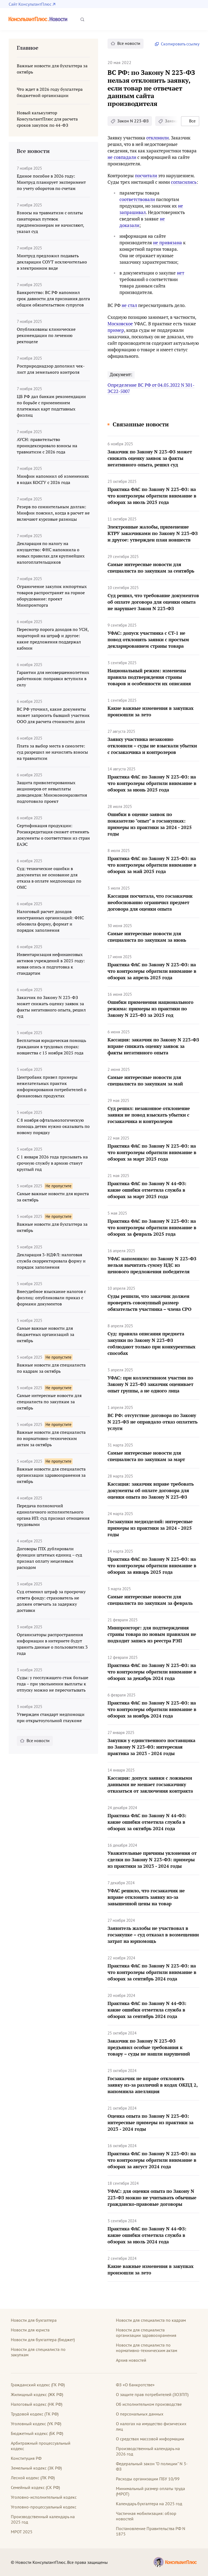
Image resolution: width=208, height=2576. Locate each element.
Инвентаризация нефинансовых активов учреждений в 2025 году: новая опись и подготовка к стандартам (51, 963)
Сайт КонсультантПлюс (30, 4)
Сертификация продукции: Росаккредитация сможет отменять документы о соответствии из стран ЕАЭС (53, 835)
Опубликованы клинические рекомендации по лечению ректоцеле (46, 335)
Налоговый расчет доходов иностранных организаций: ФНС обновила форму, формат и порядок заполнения (50, 920)
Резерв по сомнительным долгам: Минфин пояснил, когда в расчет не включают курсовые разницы (53, 513)
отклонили (157, 138)
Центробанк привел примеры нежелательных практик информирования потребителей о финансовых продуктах (51, 1086)
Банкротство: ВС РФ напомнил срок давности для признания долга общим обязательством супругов (53, 298)
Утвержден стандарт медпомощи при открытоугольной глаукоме (50, 1717)
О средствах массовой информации (150, 2438)
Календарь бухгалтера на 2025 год (149, 2503)
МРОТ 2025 (21, 2531)
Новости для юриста (30, 2330)
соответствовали (137, 199)
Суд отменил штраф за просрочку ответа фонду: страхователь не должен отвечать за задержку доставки (51, 1601)
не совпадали (122, 157)
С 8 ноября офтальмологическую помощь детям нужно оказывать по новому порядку (53, 1126)
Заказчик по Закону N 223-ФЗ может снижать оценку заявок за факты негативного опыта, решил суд (51, 1006)
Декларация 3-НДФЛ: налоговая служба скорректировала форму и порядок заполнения (51, 1261)
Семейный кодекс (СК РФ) (35, 2487)
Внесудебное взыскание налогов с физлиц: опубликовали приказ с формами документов (51, 1297)
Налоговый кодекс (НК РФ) (36, 2404)
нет (180, 273)
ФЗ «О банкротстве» (135, 2384)
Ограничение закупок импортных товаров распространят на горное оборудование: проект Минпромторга (52, 595)
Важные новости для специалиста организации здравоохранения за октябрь (51, 1475)
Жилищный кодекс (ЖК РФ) (37, 2394)
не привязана (167, 242)
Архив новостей (131, 2360)
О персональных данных (139, 2414)
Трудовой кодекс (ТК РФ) (34, 2414)
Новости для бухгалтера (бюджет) (43, 2339)
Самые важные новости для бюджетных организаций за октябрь (45, 1334)
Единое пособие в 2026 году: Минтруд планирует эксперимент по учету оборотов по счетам (51, 182)
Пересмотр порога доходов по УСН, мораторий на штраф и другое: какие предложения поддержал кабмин (53, 638)
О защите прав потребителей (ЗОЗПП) (152, 2394)
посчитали (146, 175)
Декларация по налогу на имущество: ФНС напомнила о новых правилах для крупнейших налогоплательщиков (50, 552)
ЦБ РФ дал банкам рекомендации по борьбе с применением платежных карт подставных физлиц (51, 405)
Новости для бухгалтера (34, 2320)
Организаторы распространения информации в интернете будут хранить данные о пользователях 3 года (52, 1644)
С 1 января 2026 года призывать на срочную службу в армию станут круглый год (52, 1163)
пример (116, 330)
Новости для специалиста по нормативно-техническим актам (146, 2347)
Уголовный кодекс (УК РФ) (36, 2423)
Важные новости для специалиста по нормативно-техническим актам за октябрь (51, 1438)
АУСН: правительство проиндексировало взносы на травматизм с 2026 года (47, 445)
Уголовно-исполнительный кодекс (44, 2497)
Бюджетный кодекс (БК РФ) (37, 2433)
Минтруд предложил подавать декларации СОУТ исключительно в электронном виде (52, 262)
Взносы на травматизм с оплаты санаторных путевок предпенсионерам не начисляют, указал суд (50, 222)
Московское (120, 323)
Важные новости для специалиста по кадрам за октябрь (51, 1368)
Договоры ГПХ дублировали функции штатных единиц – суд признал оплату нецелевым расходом (49, 1558)
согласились (184, 182)
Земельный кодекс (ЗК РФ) (36, 2468)
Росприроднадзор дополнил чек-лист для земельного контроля (51, 369)
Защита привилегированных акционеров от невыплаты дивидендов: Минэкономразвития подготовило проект (52, 792)
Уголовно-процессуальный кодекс (43, 2507)
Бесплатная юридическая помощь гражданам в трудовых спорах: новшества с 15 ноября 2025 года (51, 1046)
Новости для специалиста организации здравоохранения (146, 2332)
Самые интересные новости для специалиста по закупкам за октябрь (49, 1401)
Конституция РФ (26, 2458)
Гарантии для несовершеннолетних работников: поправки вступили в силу (53, 678)
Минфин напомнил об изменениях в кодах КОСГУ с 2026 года (53, 479)
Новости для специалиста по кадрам (151, 2320)
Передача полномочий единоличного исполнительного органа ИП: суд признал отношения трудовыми (53, 1515)
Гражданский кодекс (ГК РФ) (38, 2384)
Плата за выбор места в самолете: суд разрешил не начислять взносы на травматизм (52, 752)
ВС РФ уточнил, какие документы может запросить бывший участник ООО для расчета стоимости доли (53, 715)
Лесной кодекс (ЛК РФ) (33, 2477)
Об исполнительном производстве (149, 2404)
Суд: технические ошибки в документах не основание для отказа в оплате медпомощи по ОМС (49, 878)
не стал (129, 305)
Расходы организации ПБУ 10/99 (148, 2478)
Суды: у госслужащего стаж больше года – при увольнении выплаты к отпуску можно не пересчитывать (52, 1684)
